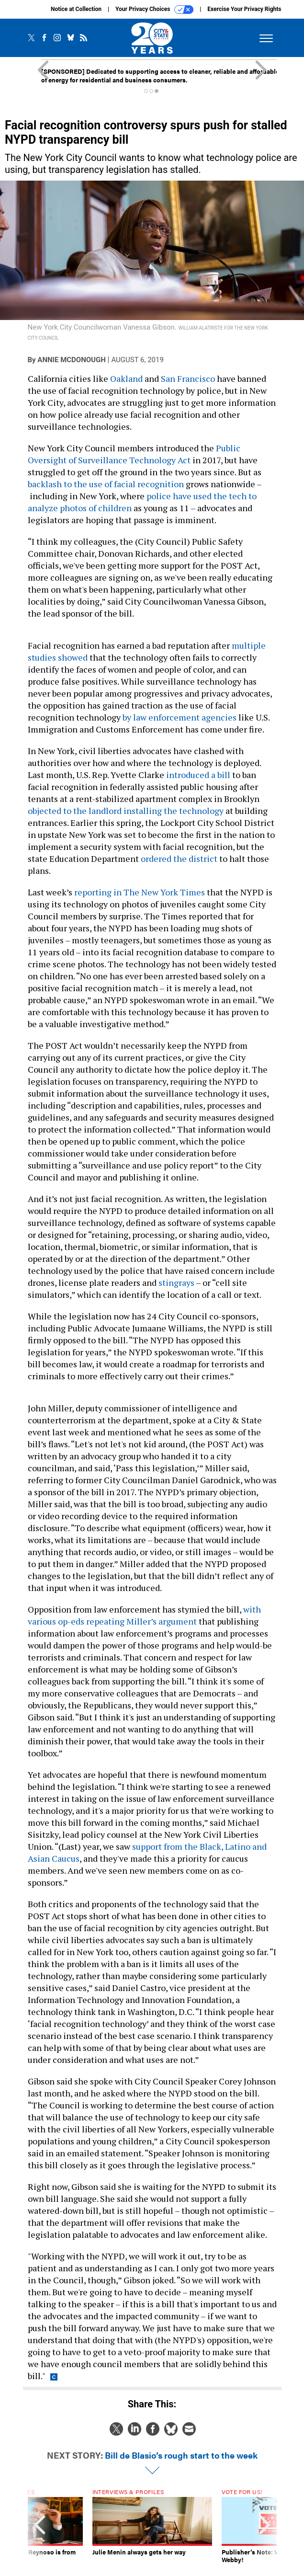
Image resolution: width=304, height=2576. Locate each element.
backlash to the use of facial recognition (106, 484)
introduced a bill (198, 774)
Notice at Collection (76, 9)
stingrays (176, 1282)
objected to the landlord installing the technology (126, 810)
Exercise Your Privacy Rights (244, 9)
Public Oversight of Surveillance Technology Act (134, 454)
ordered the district (179, 858)
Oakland (126, 378)
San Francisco (188, 378)
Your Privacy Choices (154, 9)
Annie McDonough (71, 359)
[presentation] (40, 2530)
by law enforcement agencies (179, 717)
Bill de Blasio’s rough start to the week (181, 2455)
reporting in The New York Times (139, 892)
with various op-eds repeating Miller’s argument (144, 1615)
